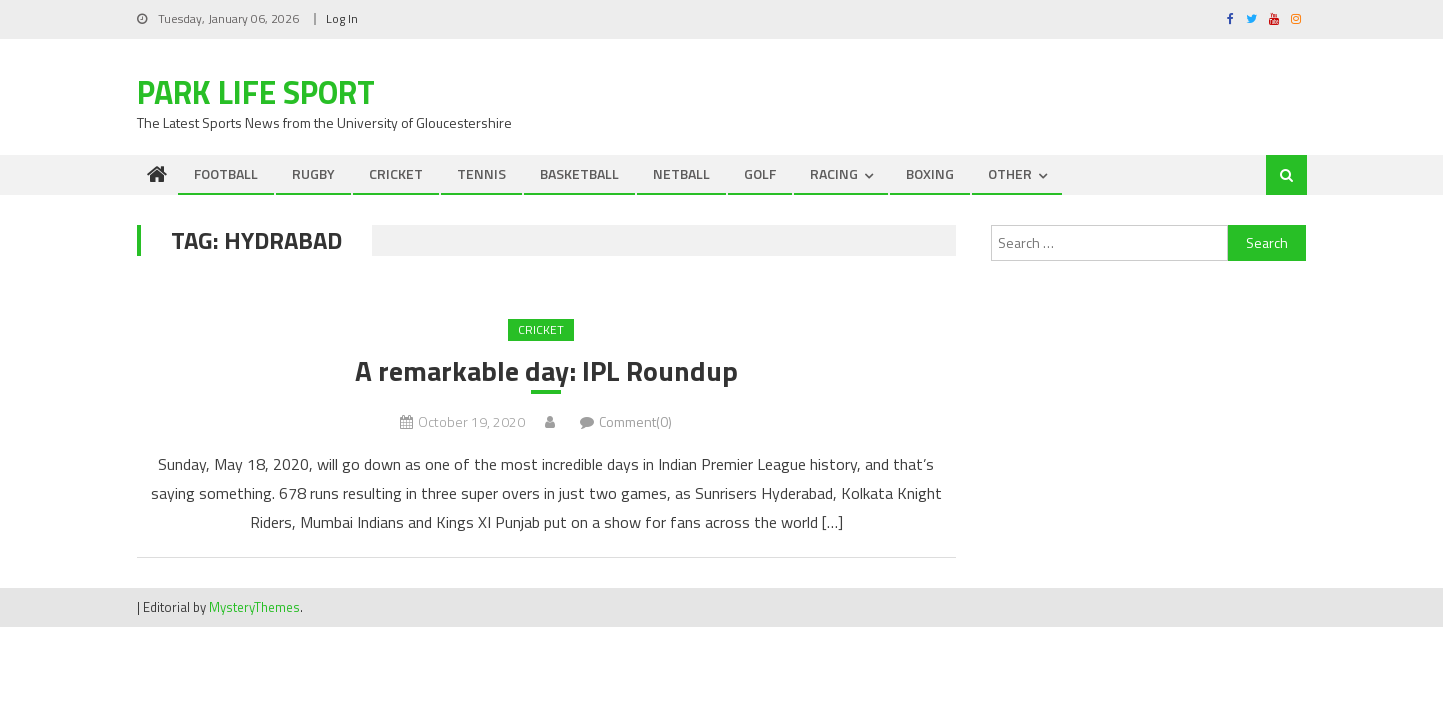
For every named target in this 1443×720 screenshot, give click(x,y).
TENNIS (481, 173)
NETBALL (681, 173)
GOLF (760, 173)
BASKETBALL (579, 173)
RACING (834, 173)
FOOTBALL (226, 173)
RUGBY (313, 173)
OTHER (1010, 173)
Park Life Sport (256, 92)
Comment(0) (635, 421)
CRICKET (396, 173)
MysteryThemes (254, 607)
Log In (342, 18)
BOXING (930, 173)
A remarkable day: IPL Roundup (546, 371)
